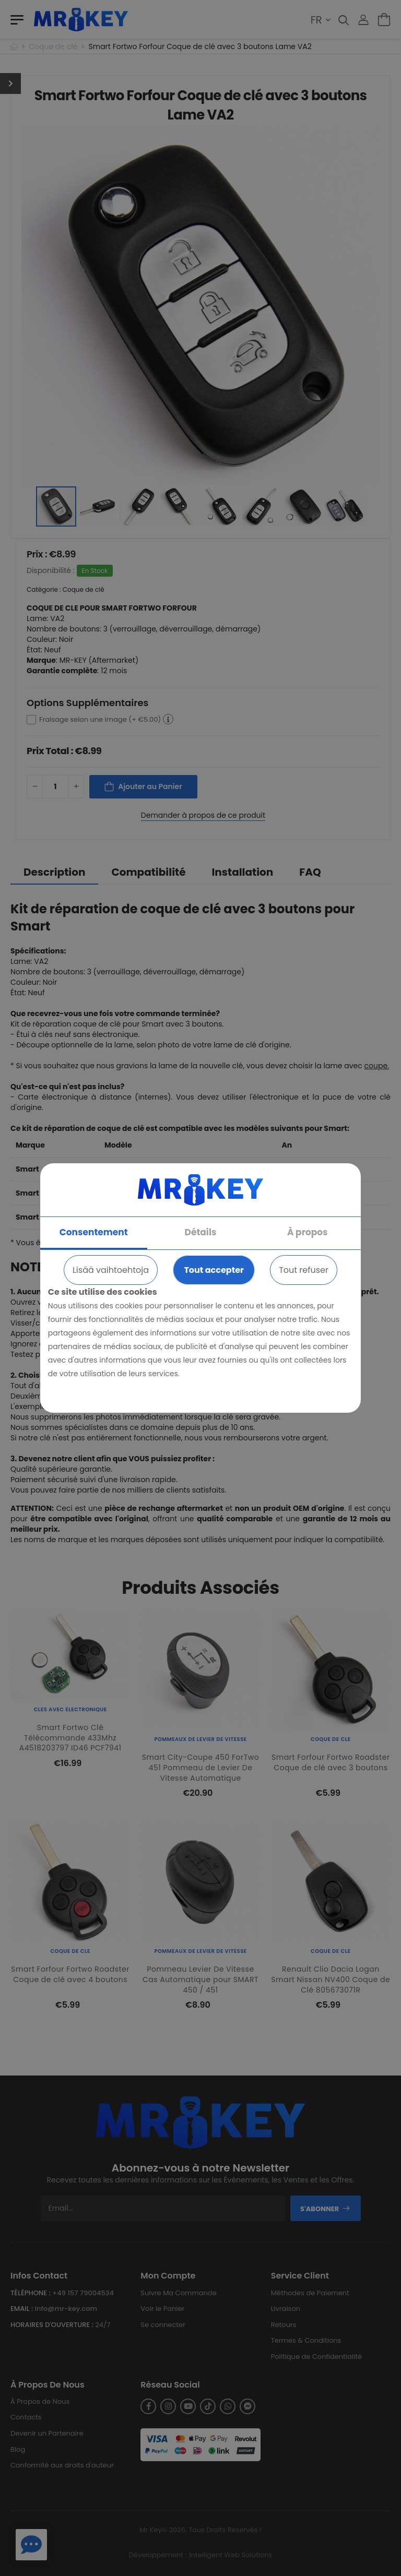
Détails (201, 1232)
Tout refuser (303, 1270)
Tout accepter (213, 1270)
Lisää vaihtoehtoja (111, 1270)
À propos (307, 1232)
